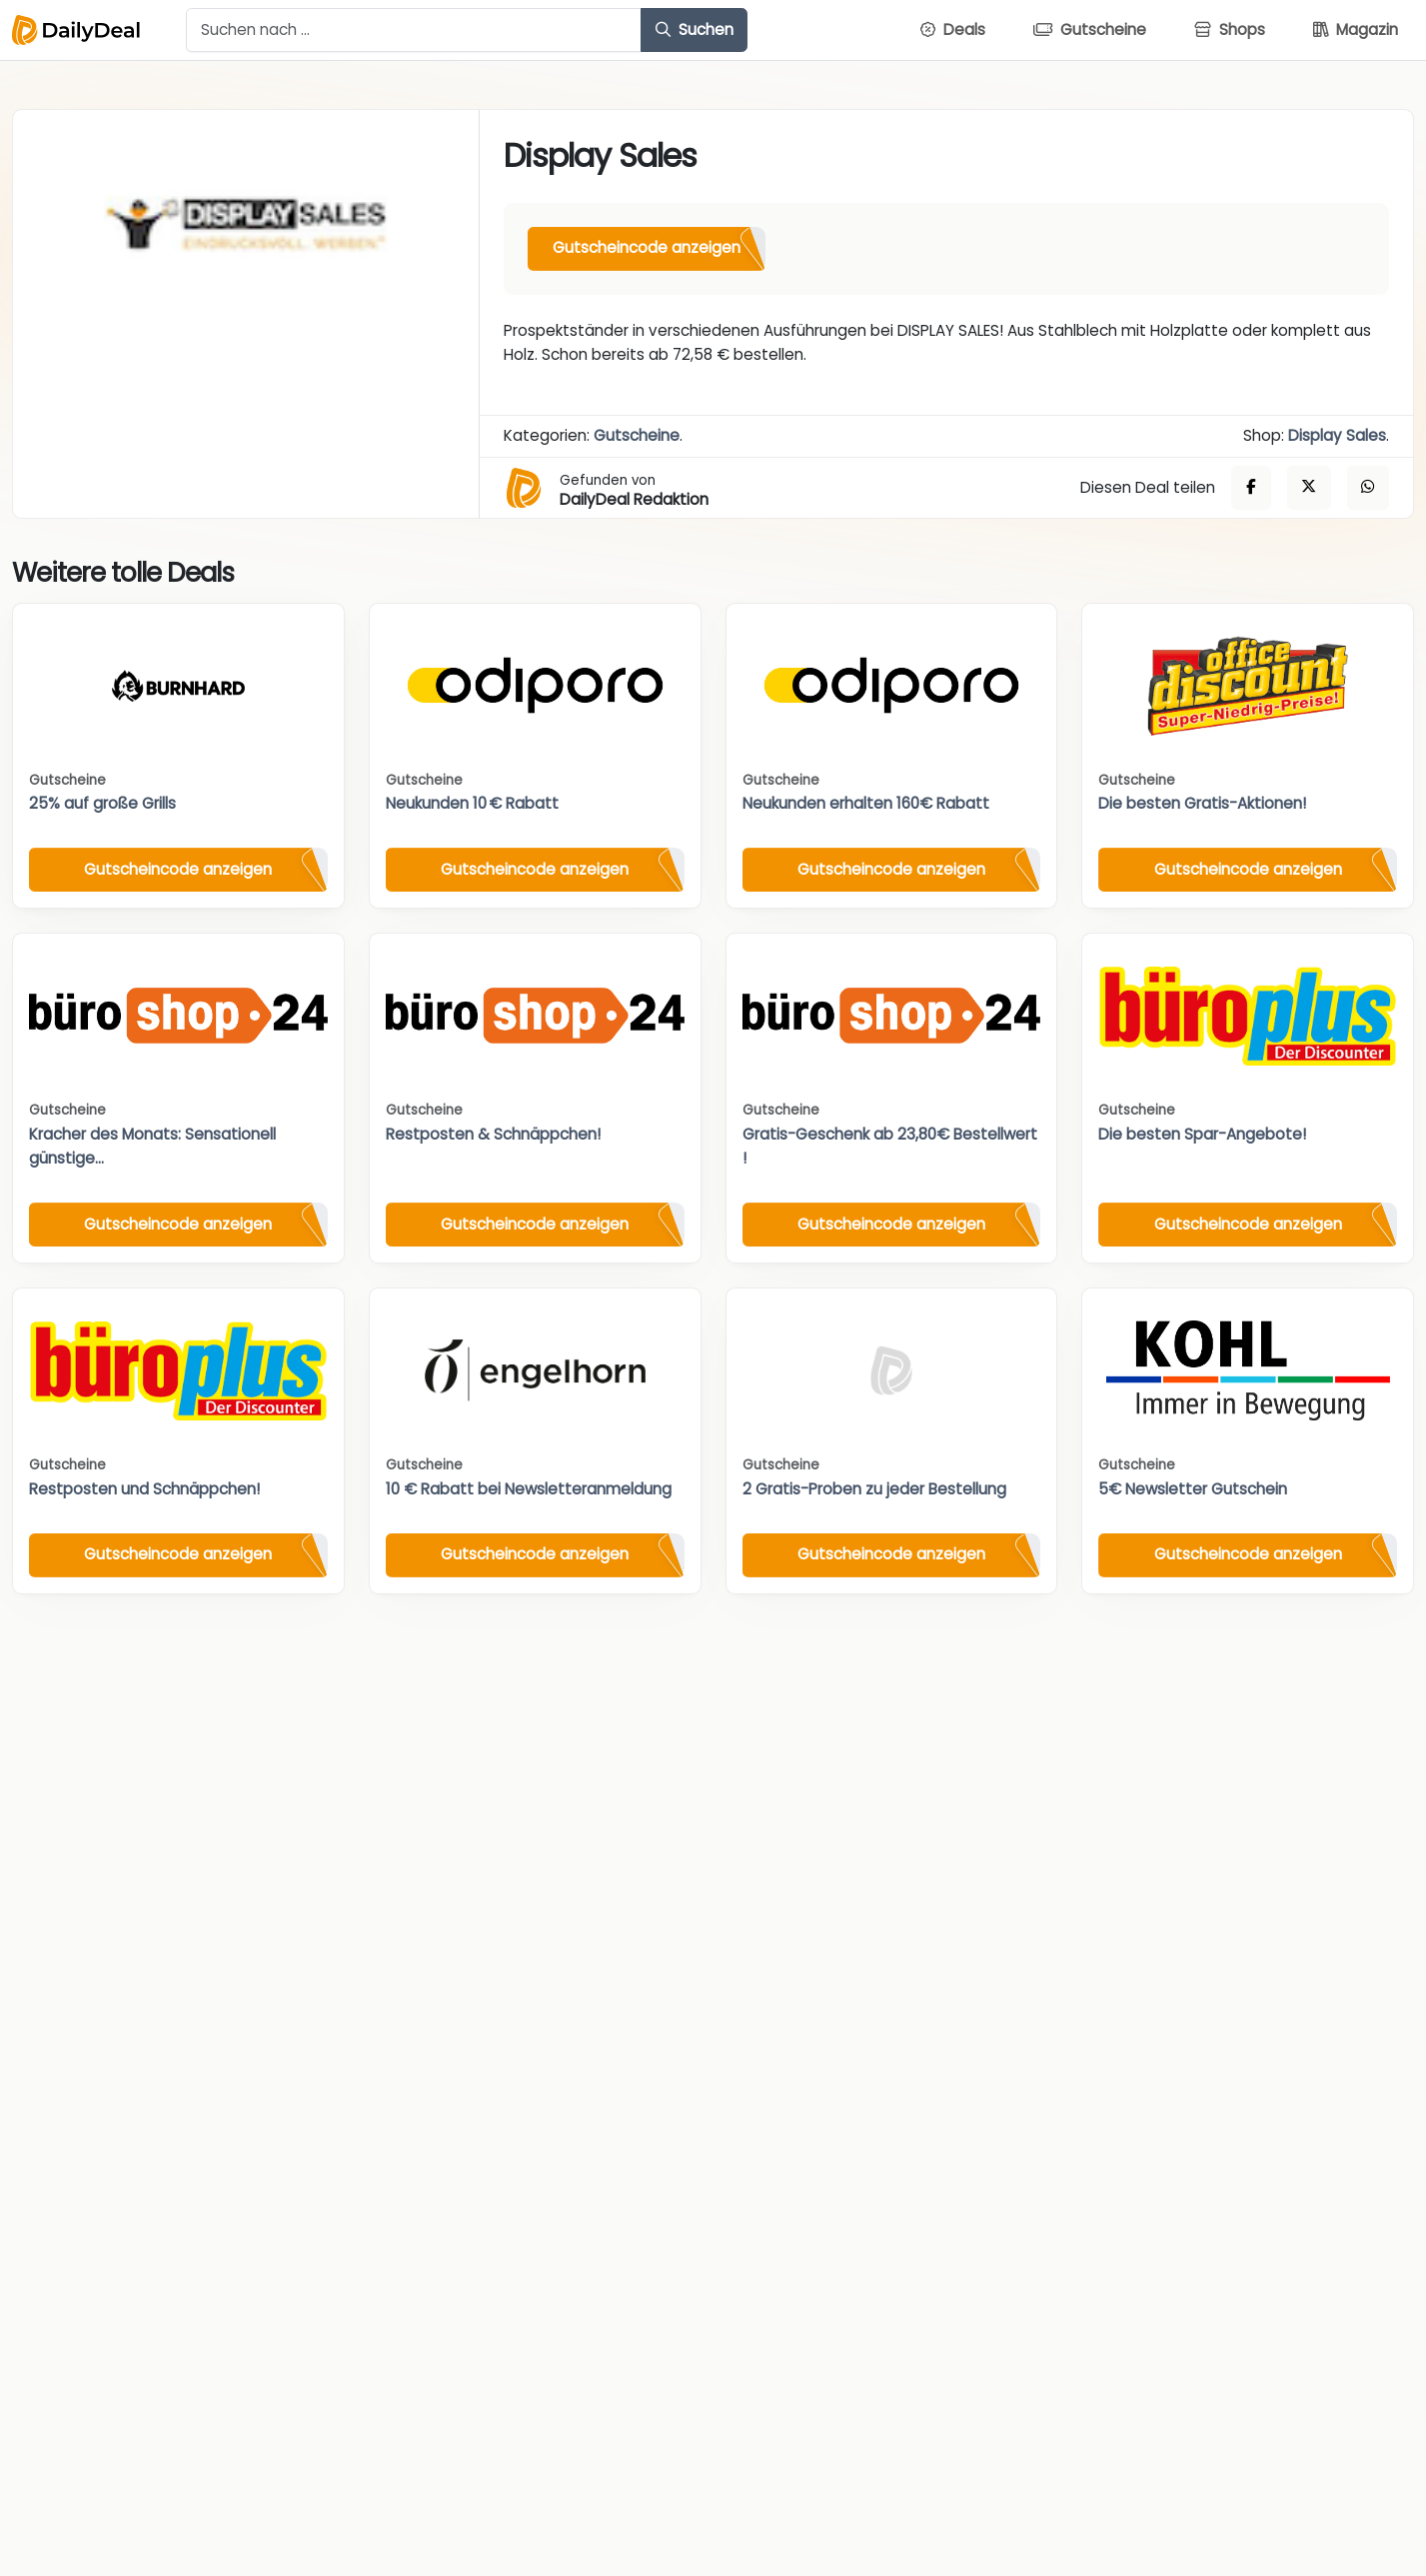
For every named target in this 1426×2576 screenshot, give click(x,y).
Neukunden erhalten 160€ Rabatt (865, 803)
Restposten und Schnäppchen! (144, 1488)
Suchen (694, 29)
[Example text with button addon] (414, 30)
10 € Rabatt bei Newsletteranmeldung (529, 1488)
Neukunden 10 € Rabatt (472, 803)
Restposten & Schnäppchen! (493, 1134)
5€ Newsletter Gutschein (1192, 1488)
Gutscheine (637, 435)
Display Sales (1337, 435)
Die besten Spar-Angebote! (1202, 1134)
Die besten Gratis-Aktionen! (1202, 803)
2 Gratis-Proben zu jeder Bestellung (874, 1488)
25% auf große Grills (102, 803)
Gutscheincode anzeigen (646, 247)
